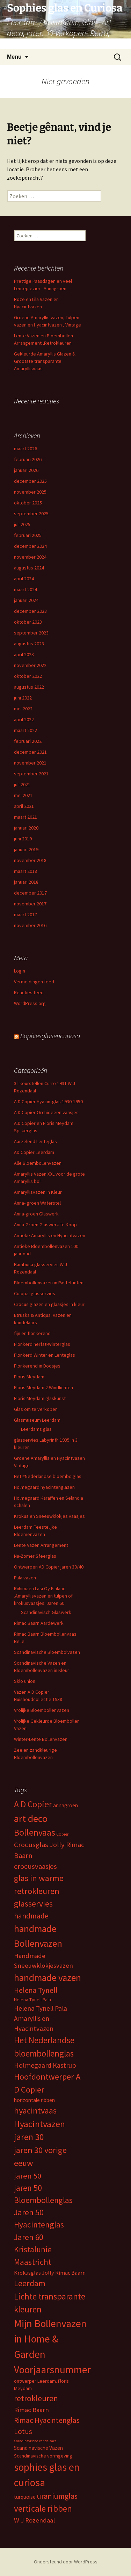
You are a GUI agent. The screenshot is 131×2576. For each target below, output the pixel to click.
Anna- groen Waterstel (37, 1203)
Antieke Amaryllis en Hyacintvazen (49, 1235)
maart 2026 (25, 448)
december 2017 (30, 893)
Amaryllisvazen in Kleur (38, 1192)
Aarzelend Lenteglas (35, 1141)
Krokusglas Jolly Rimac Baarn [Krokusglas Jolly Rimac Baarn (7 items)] (50, 2272)
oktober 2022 (28, 676)
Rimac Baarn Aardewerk (39, 1623)
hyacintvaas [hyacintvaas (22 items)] (35, 2110)
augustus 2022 (29, 687)
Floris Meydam (29, 1376)
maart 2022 (25, 730)
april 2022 (24, 719)
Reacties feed (29, 992)
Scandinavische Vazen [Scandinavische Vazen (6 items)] (38, 2448)
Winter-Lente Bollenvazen (40, 1739)
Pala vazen (25, 1577)
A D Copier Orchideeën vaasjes (46, 1112)
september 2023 (31, 633)
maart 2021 (25, 817)
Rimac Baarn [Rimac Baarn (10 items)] (31, 2410)
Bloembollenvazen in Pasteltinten (48, 1282)
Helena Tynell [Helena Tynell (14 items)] (36, 1990)
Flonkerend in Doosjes (37, 1366)
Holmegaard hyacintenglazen (44, 1487)
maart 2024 (25, 589)
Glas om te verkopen (36, 1409)
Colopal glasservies (34, 1293)
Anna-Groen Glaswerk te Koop (45, 1224)
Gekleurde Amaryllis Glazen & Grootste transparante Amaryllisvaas (44, 361)
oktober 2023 (28, 622)
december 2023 (30, 611)
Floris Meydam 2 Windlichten (43, 1387)
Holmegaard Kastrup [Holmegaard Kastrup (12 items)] (45, 2065)
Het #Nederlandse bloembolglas (47, 1476)
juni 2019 (23, 838)
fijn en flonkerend (32, 1333)
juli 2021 (22, 784)
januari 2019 (26, 849)
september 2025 (31, 513)
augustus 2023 (29, 643)
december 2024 (30, 546)
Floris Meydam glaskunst (40, 1398)
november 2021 (30, 763)
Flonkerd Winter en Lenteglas (44, 1355)
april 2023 (24, 654)
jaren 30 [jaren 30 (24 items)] (29, 2137)
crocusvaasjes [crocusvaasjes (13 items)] (35, 1866)
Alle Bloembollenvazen (37, 1163)
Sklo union (24, 1681)
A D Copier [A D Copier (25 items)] (33, 1804)
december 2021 (30, 752)
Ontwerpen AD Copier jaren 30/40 (48, 1567)
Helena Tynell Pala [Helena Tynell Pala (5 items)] (32, 1999)
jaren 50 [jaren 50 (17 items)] (27, 2176)
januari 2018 (26, 882)
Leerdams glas (36, 1429)
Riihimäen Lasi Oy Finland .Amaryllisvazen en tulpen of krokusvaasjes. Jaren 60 (43, 1595)
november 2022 (30, 665)
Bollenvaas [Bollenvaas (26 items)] (34, 1832)
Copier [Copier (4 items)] (62, 1834)
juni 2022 (23, 698)
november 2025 (30, 492)
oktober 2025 (28, 503)
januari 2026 (26, 470)
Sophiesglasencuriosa (50, 1035)
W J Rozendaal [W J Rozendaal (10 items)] (34, 2520)
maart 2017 (25, 914)
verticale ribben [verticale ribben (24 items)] (43, 2508)
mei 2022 (23, 708)
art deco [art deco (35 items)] (31, 1818)
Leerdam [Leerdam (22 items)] (29, 2283)
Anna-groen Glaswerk (36, 1214)
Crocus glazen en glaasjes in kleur (49, 1304)
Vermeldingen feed (34, 981)
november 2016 (30, 925)
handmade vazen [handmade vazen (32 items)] (47, 1978)
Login (19, 971)
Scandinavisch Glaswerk (46, 1612)
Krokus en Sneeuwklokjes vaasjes (49, 1516)
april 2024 (24, 578)
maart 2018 (25, 871)
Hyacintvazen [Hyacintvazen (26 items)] (39, 2124)
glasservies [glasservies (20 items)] (33, 1904)
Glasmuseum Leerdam (37, 1420)
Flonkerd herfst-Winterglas (42, 1344)
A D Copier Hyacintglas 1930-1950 (48, 1101)
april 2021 (24, 806)
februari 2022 (28, 741)
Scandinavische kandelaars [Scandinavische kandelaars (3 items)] (35, 2441)
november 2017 (30, 903)
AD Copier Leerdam (34, 1152)
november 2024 (30, 557)
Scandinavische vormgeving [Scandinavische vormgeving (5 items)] (43, 2456)
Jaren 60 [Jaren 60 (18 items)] (28, 2237)
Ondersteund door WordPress (65, 2562)
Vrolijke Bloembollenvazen (41, 1710)
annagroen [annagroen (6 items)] (65, 1805)
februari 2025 (28, 535)
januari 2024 (26, 600)
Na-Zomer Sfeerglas (35, 1556)
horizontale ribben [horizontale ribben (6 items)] (34, 2100)
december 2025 (30, 481)
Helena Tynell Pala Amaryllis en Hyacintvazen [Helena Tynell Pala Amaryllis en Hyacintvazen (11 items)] (40, 2018)
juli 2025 (22, 524)
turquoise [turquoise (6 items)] (25, 2497)
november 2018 (30, 860)
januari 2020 (26, 828)
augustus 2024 (29, 568)
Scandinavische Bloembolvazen (47, 1652)
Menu (14, 57)
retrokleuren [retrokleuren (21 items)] (36, 2398)
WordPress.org (30, 1003)
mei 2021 (23, 795)
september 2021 (31, 773)
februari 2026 (28, 459)
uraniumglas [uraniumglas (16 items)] (57, 2496)
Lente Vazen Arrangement (41, 1545)
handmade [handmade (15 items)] (31, 1916)
